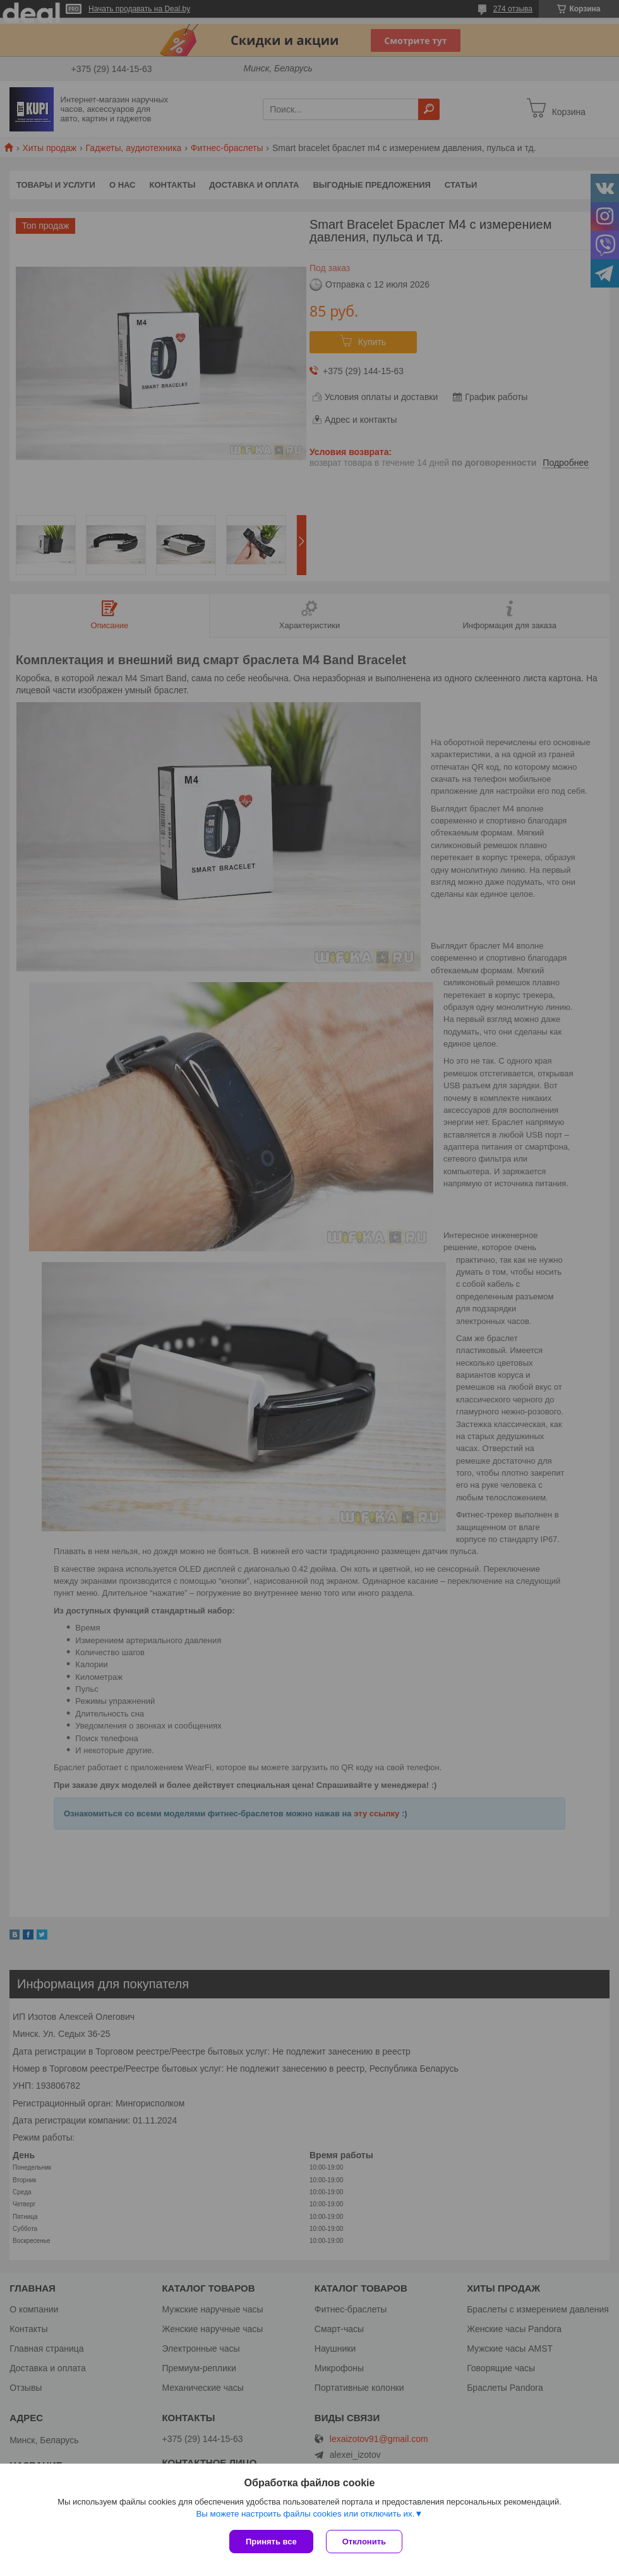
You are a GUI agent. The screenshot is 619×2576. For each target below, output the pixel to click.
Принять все (271, 2541)
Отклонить (364, 2541)
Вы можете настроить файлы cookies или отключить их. (305, 2513)
